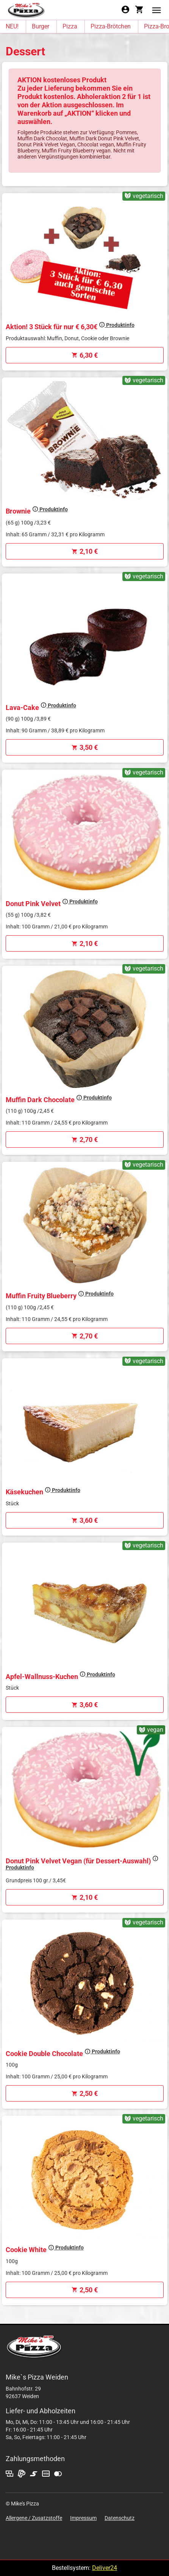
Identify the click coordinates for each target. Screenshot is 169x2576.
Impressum (83, 2518)
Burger (40, 26)
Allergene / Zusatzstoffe (34, 2518)
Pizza (70, 26)
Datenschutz (120, 2518)
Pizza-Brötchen (111, 26)
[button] (156, 9)
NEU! (12, 26)
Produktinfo (117, 325)
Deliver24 (104, 2567)
